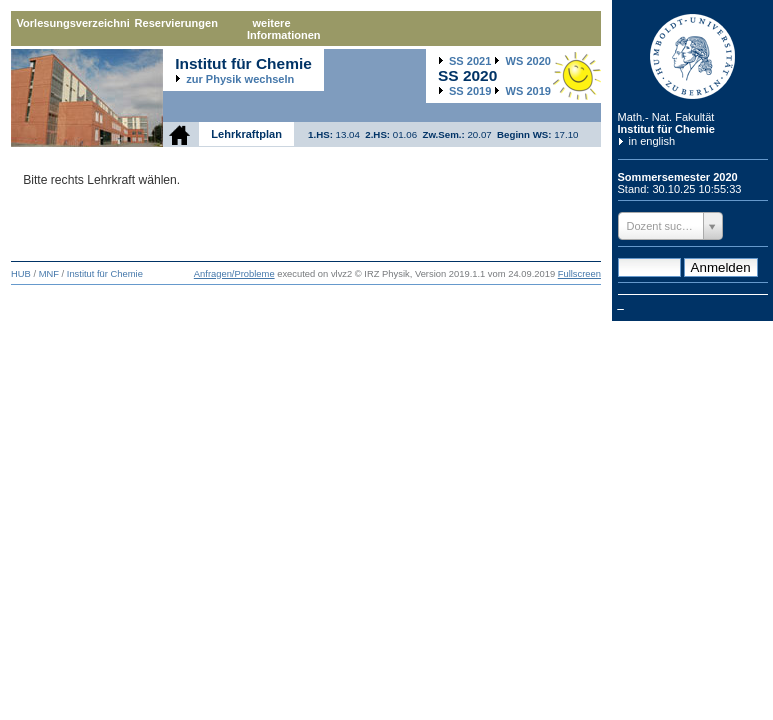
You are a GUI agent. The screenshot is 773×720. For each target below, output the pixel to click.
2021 (470, 61)
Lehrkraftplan (246, 134)
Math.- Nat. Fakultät (666, 117)
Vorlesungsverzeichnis (73, 23)
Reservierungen (176, 23)
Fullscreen (579, 274)
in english (652, 141)
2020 (528, 61)
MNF (49, 274)
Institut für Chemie (666, 129)
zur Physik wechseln (240, 79)
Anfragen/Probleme (234, 274)
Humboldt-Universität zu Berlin (693, 56)
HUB (21, 274)
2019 (470, 91)
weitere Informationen (284, 29)
